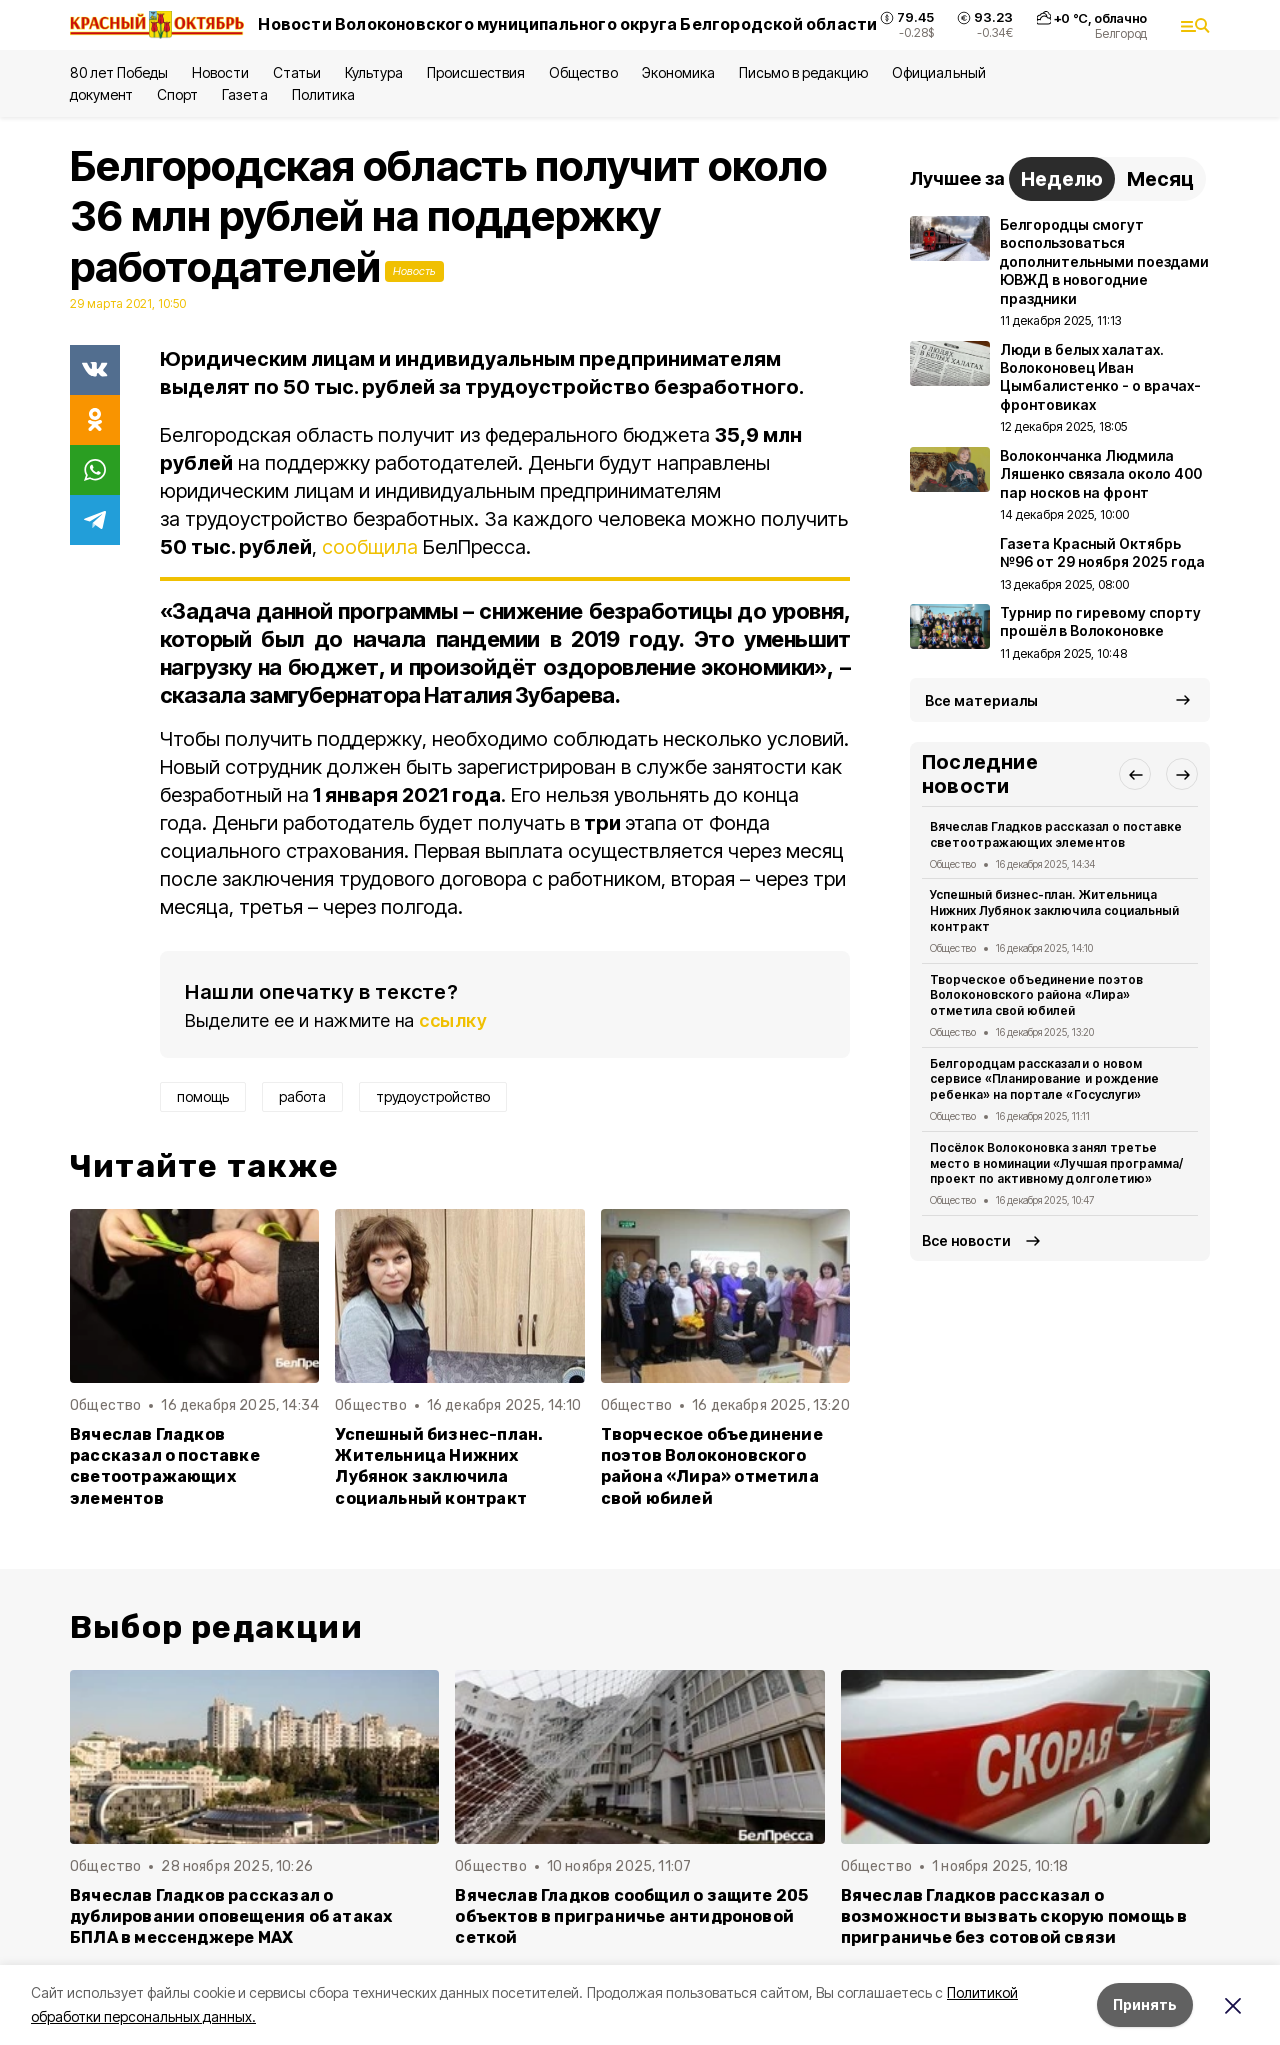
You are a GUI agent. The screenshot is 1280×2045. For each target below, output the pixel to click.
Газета (244, 94)
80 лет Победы (119, 72)
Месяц (1160, 179)
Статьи (297, 72)
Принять (1145, 2004)
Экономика (678, 72)
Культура (374, 72)
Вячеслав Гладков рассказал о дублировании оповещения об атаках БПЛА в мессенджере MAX (231, 1916)
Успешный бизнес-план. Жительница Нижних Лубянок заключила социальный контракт (439, 1466)
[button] (1135, 774)
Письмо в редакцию (803, 72)
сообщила (370, 547)
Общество (583, 72)
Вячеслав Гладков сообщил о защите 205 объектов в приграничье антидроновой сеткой (631, 1916)
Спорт (177, 94)
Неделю (1062, 179)
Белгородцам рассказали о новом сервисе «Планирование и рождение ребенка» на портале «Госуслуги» (1044, 1079)
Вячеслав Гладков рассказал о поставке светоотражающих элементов (165, 1466)
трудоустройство (433, 1096)
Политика (323, 94)
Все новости (966, 1240)
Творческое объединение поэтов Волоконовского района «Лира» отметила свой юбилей (712, 1466)
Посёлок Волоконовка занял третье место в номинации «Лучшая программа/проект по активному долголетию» (1056, 1163)
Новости (220, 72)
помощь (203, 1096)
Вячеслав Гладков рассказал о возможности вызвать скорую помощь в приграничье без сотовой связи (1014, 1916)
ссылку (453, 1020)
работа (302, 1096)
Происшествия (476, 72)
